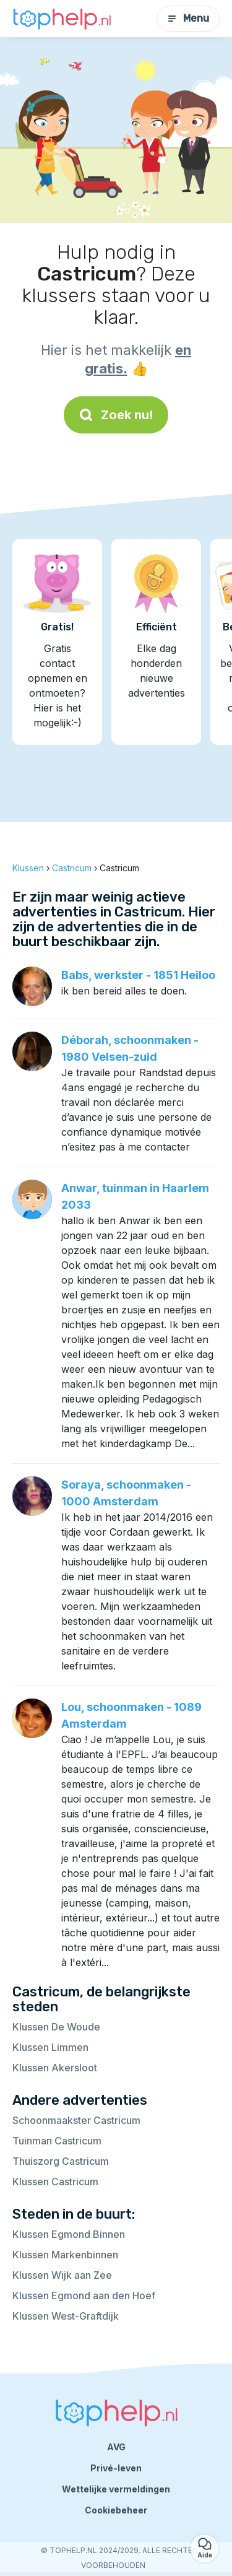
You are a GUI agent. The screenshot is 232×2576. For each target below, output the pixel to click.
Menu (188, 18)
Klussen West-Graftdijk (65, 2316)
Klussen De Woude (56, 2027)
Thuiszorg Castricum (60, 2161)
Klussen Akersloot (54, 2067)
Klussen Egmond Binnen (68, 2234)
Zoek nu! (116, 414)
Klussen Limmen (50, 2047)
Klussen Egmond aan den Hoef (83, 2295)
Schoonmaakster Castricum (76, 2120)
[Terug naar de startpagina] (61, 18)
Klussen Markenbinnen (65, 2254)
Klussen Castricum (55, 2181)
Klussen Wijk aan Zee (62, 2275)
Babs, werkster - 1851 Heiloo (138, 974)
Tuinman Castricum (56, 2140)
